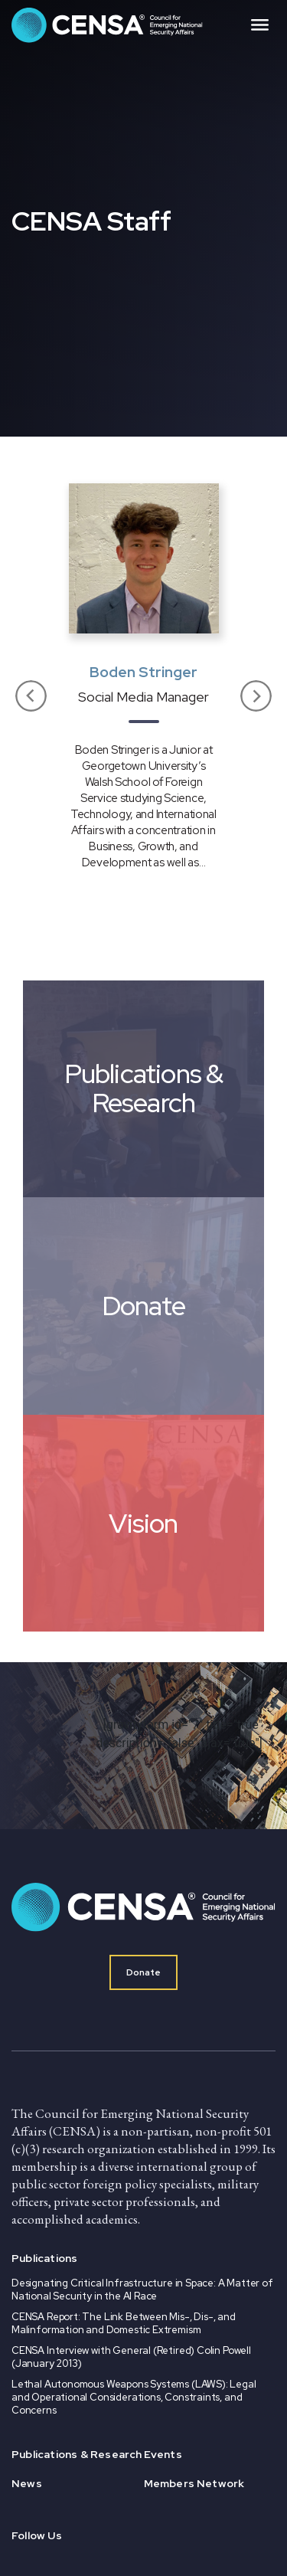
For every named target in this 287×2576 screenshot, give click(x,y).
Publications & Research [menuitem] (76, 2454)
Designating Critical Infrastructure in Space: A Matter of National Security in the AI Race (142, 2290)
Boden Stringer (143, 672)
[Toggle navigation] (260, 25)
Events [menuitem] (163, 2454)
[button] (31, 697)
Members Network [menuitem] (194, 2483)
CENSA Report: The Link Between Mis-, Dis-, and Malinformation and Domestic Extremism (123, 2323)
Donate (143, 1972)
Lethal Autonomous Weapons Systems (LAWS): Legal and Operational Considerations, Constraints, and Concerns (133, 2397)
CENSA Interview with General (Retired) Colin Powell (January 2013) (131, 2357)
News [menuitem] (26, 2483)
